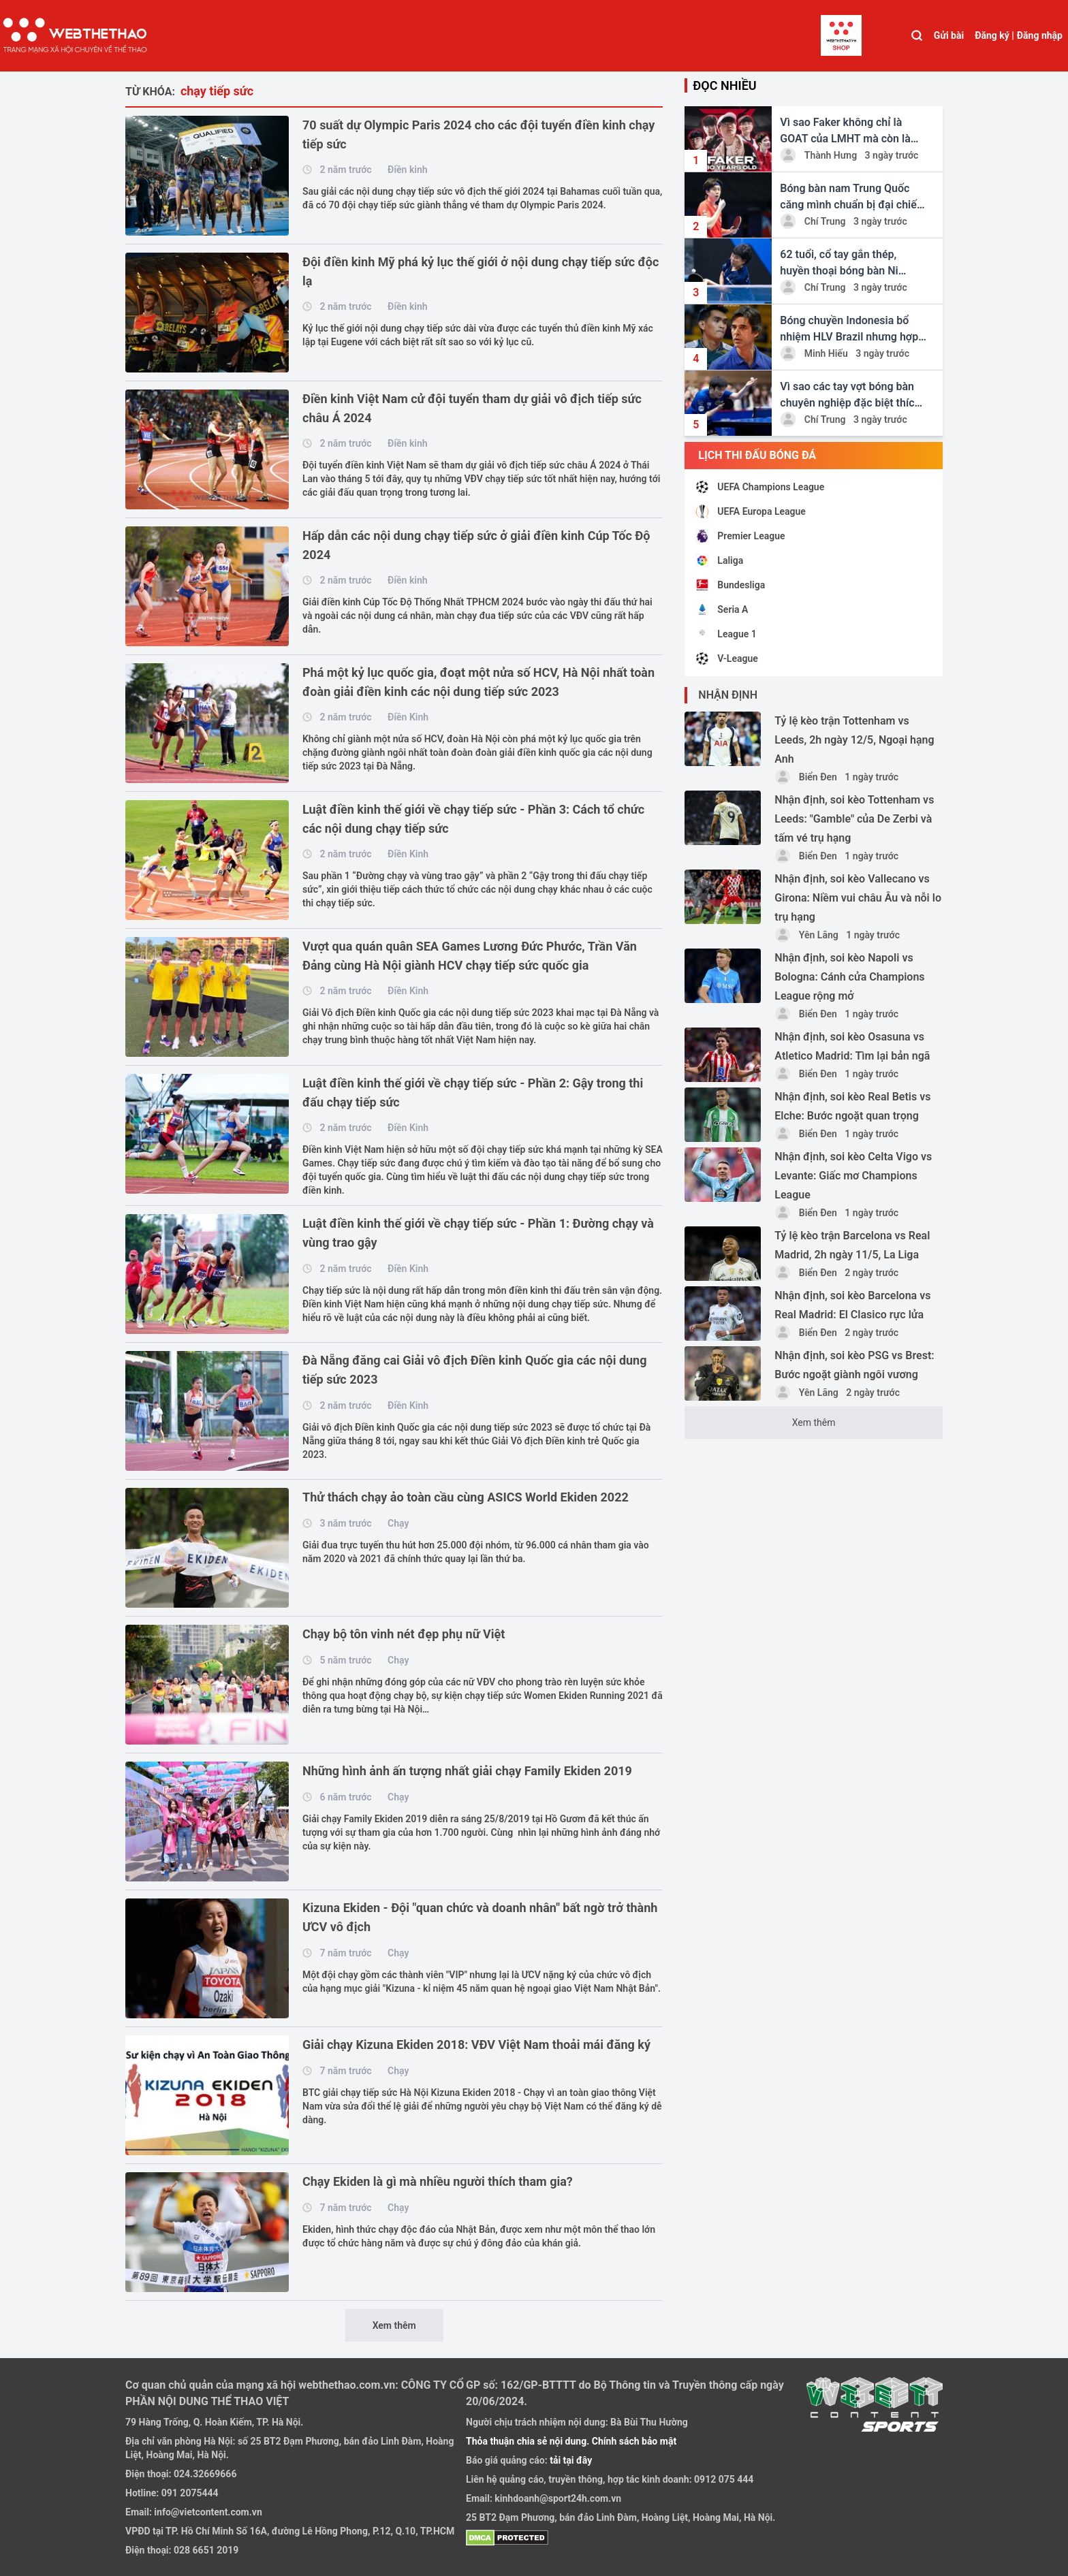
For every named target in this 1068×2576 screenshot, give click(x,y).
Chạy (398, 1523)
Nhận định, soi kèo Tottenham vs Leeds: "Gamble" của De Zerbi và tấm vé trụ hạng (854, 818)
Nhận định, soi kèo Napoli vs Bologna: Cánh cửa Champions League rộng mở (849, 976)
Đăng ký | (994, 35)
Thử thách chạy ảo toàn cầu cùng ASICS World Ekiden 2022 (465, 1497)
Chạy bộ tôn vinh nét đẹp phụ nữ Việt (403, 1634)
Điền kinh (407, 169)
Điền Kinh (408, 717)
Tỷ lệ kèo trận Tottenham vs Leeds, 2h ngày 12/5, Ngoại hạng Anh (854, 739)
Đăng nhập (1040, 35)
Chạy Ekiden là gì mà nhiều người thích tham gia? (437, 2181)
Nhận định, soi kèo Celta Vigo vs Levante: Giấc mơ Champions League (853, 1175)
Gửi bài (949, 35)
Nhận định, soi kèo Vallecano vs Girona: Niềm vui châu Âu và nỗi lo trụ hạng (857, 897)
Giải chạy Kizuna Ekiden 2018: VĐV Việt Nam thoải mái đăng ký (476, 2044)
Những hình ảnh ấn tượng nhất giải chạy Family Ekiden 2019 (467, 1771)
